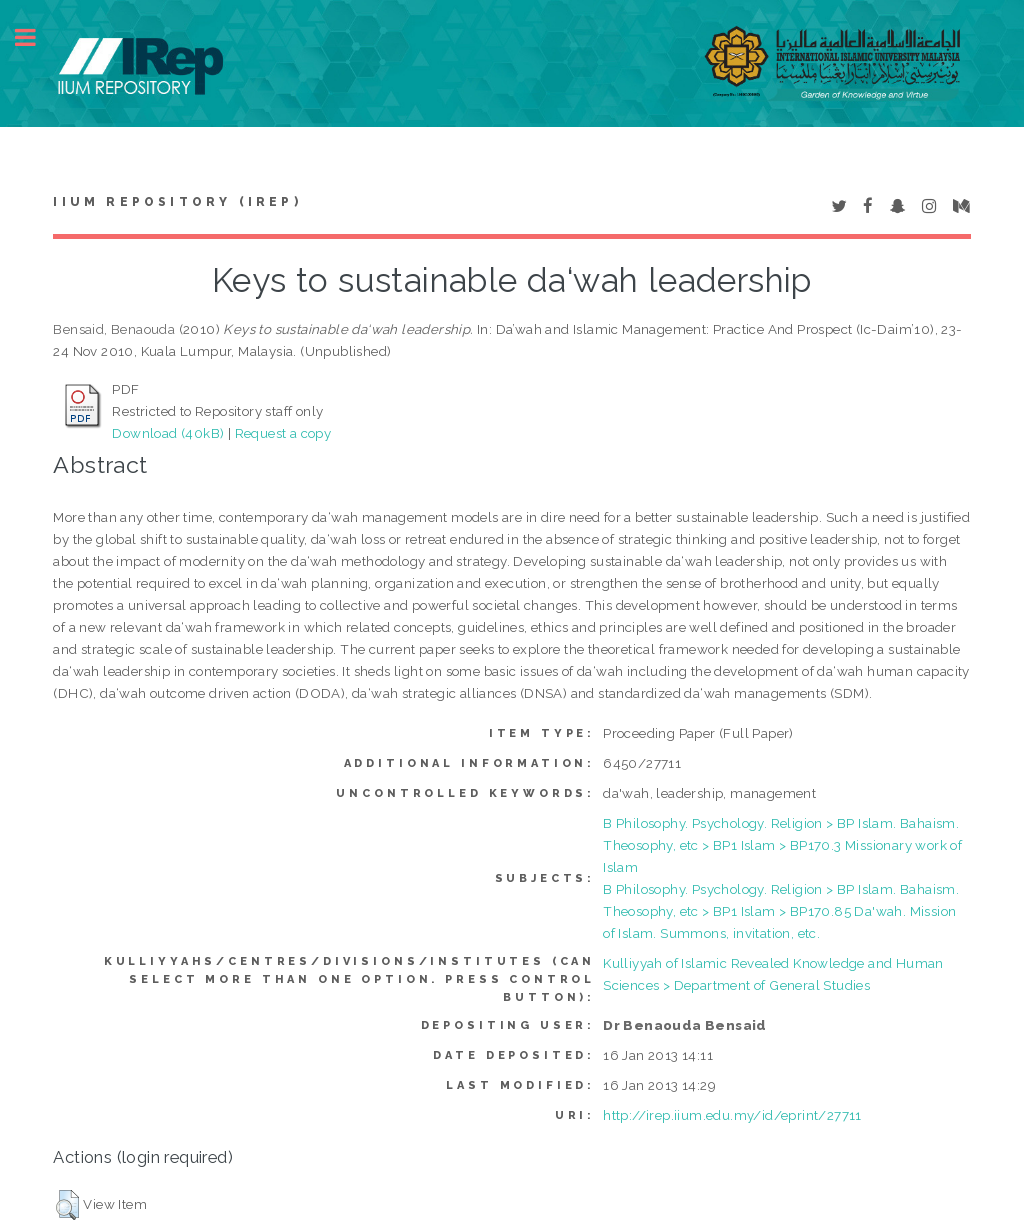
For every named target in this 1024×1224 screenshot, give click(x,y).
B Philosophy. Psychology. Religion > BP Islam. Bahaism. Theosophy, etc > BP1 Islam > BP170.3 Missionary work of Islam (782, 845)
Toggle (36, 37)
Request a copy (283, 433)
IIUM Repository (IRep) (177, 202)
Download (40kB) (168, 433)
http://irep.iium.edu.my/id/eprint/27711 (732, 1115)
